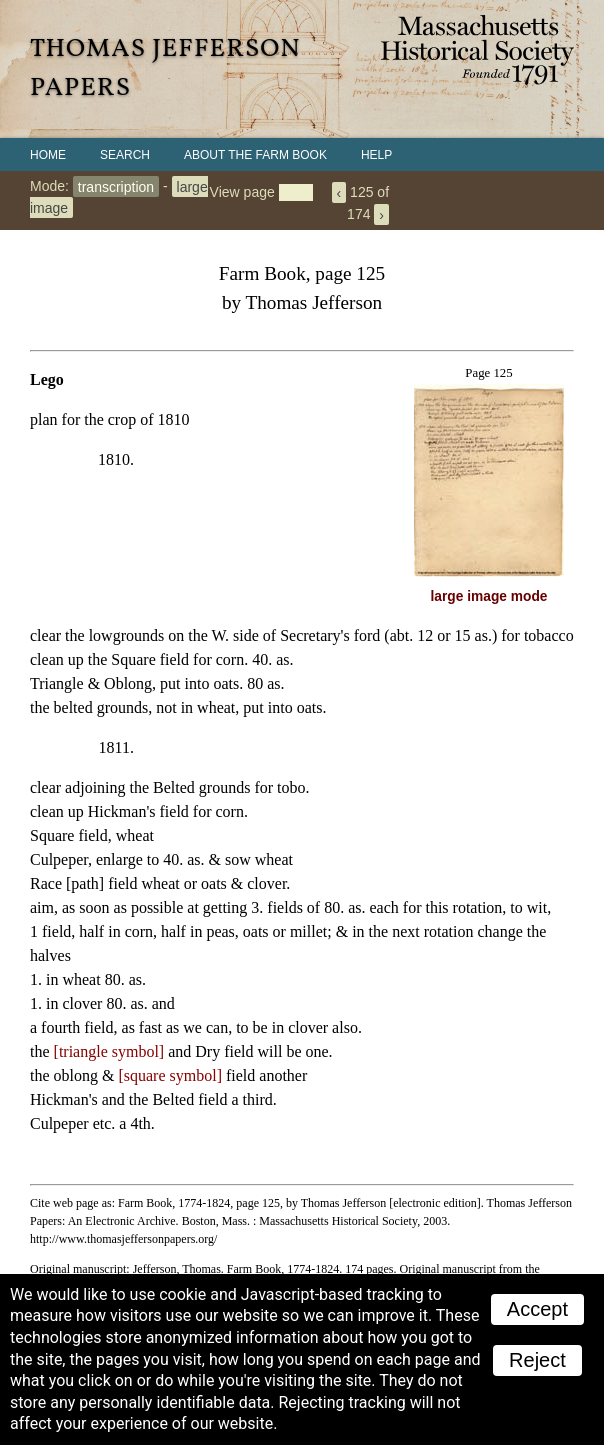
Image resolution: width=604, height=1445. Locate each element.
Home (48, 155)
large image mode (489, 596)
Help (376, 155)
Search (125, 155)
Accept (537, 1309)
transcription (116, 186)
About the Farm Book (255, 155)
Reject (537, 1360)
